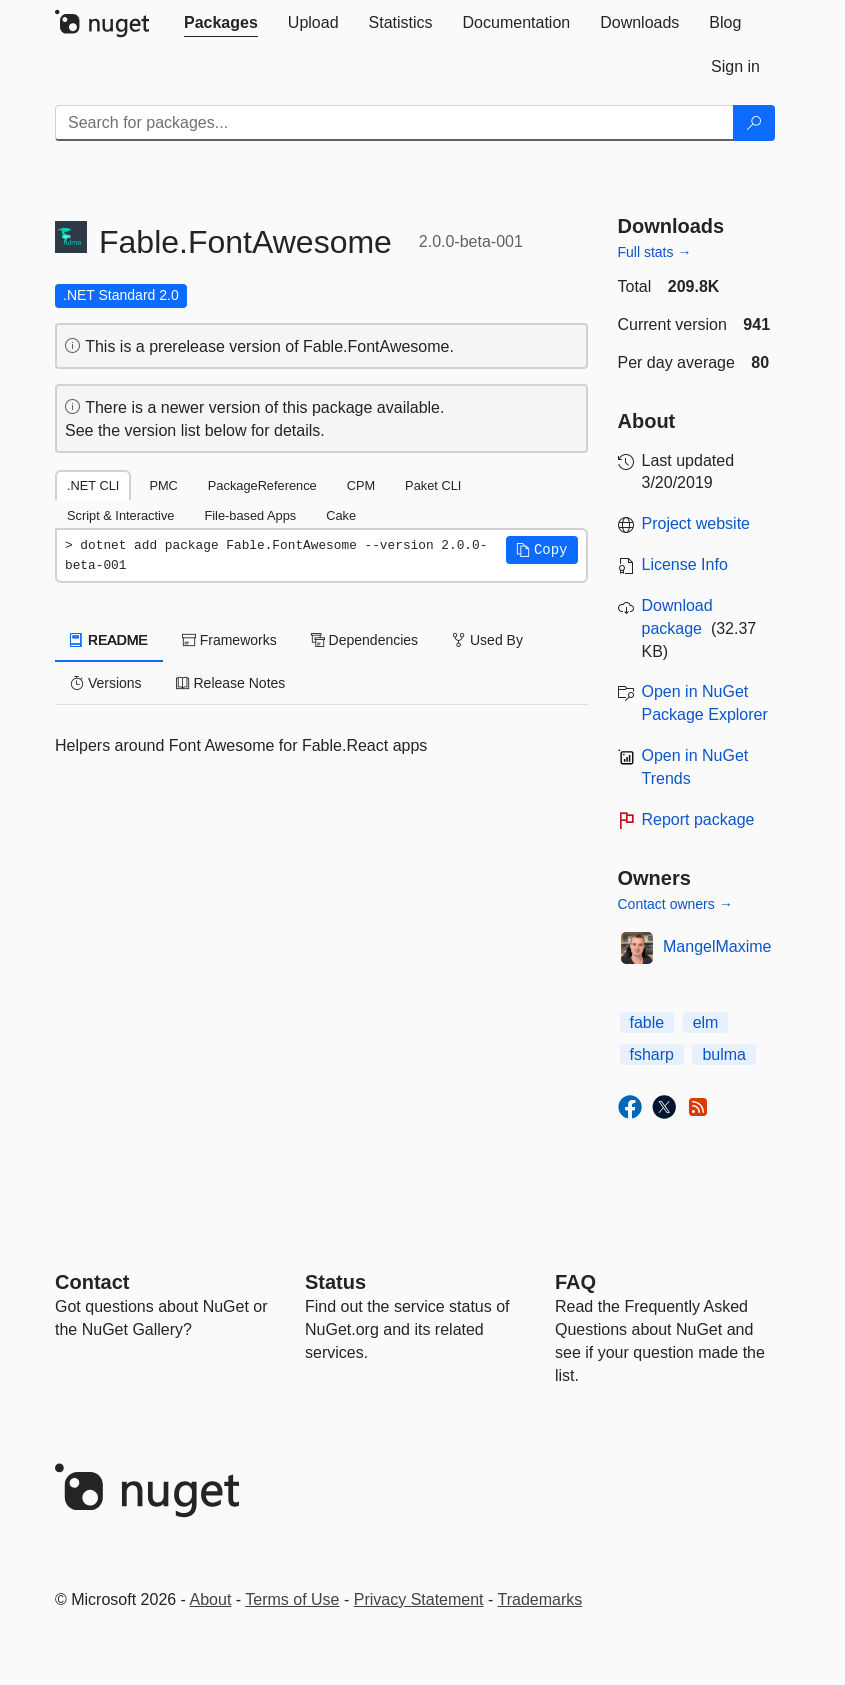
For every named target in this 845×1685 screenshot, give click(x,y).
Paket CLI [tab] (433, 485)
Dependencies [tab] (364, 640)
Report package (698, 819)
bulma (724, 1054)
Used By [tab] (487, 640)
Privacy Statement (419, 1599)
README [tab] (109, 640)
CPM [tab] (361, 485)
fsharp (652, 1054)
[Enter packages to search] (394, 123)
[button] (542, 550)
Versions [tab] (106, 683)
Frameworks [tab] (229, 640)
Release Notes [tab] (231, 683)
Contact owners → (675, 904)
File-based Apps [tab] (250, 515)
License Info (685, 564)
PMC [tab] (163, 485)
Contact (92, 1282)
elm (706, 1022)
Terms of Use (292, 1599)
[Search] (754, 123)
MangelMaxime (717, 946)
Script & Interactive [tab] (120, 515)
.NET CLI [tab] (93, 485)
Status (335, 1282)
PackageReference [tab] (262, 485)
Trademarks (540, 1599)
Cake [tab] (341, 515)
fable (647, 1022)
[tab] (221, 23)
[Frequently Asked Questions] (575, 1282)
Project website (696, 523)
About (211, 1599)
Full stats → (655, 252)
